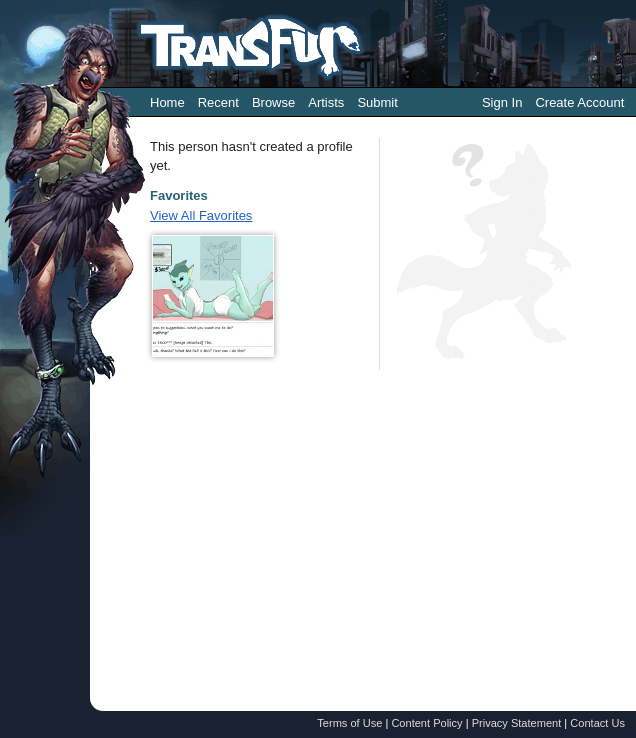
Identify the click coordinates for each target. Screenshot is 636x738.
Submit (377, 102)
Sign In (502, 102)
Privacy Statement (517, 723)
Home (167, 102)
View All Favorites (201, 215)
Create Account (579, 102)
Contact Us (597, 723)
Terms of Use (349, 723)
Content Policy (426, 723)
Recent (218, 102)
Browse (273, 102)
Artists (326, 102)
